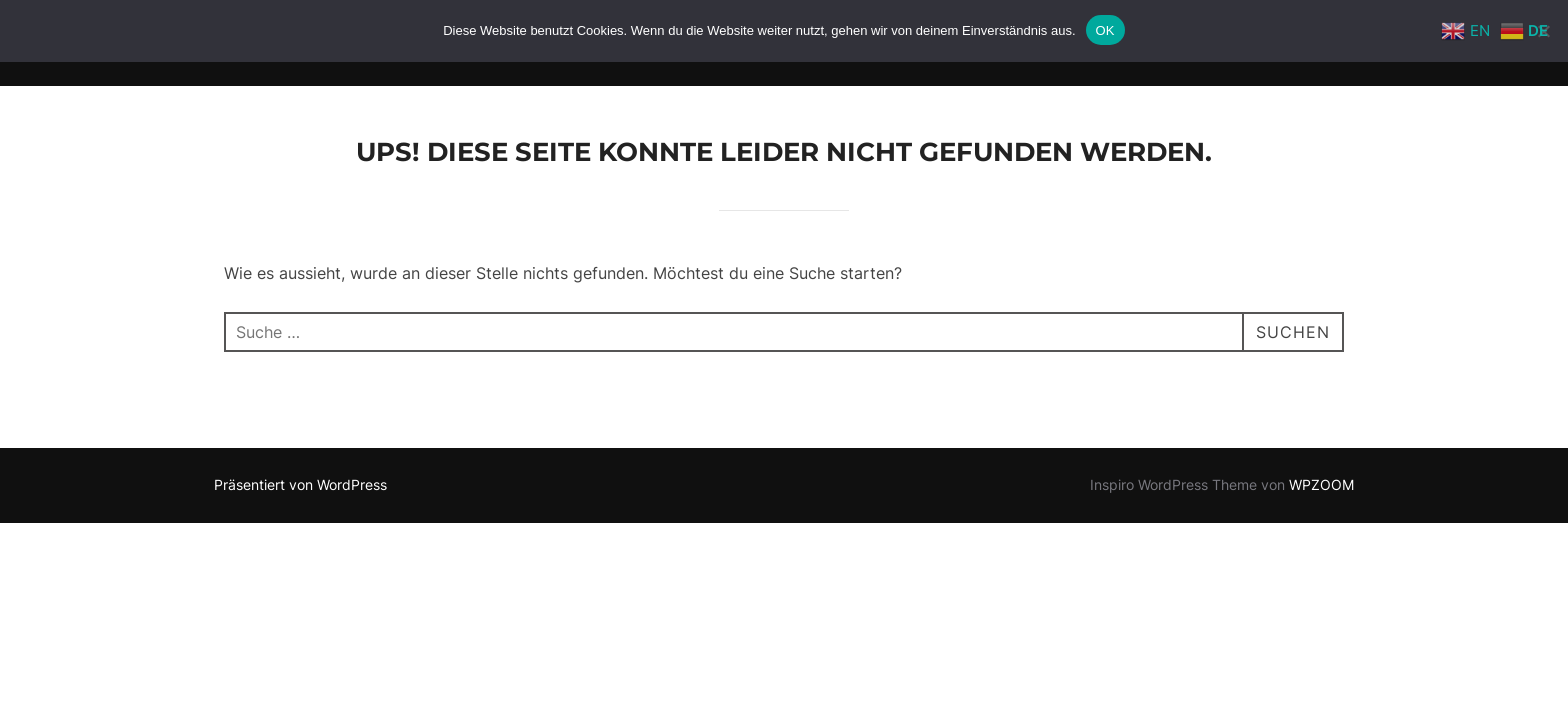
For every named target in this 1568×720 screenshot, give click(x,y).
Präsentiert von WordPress (300, 484)
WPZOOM (1321, 484)
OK (1105, 30)
